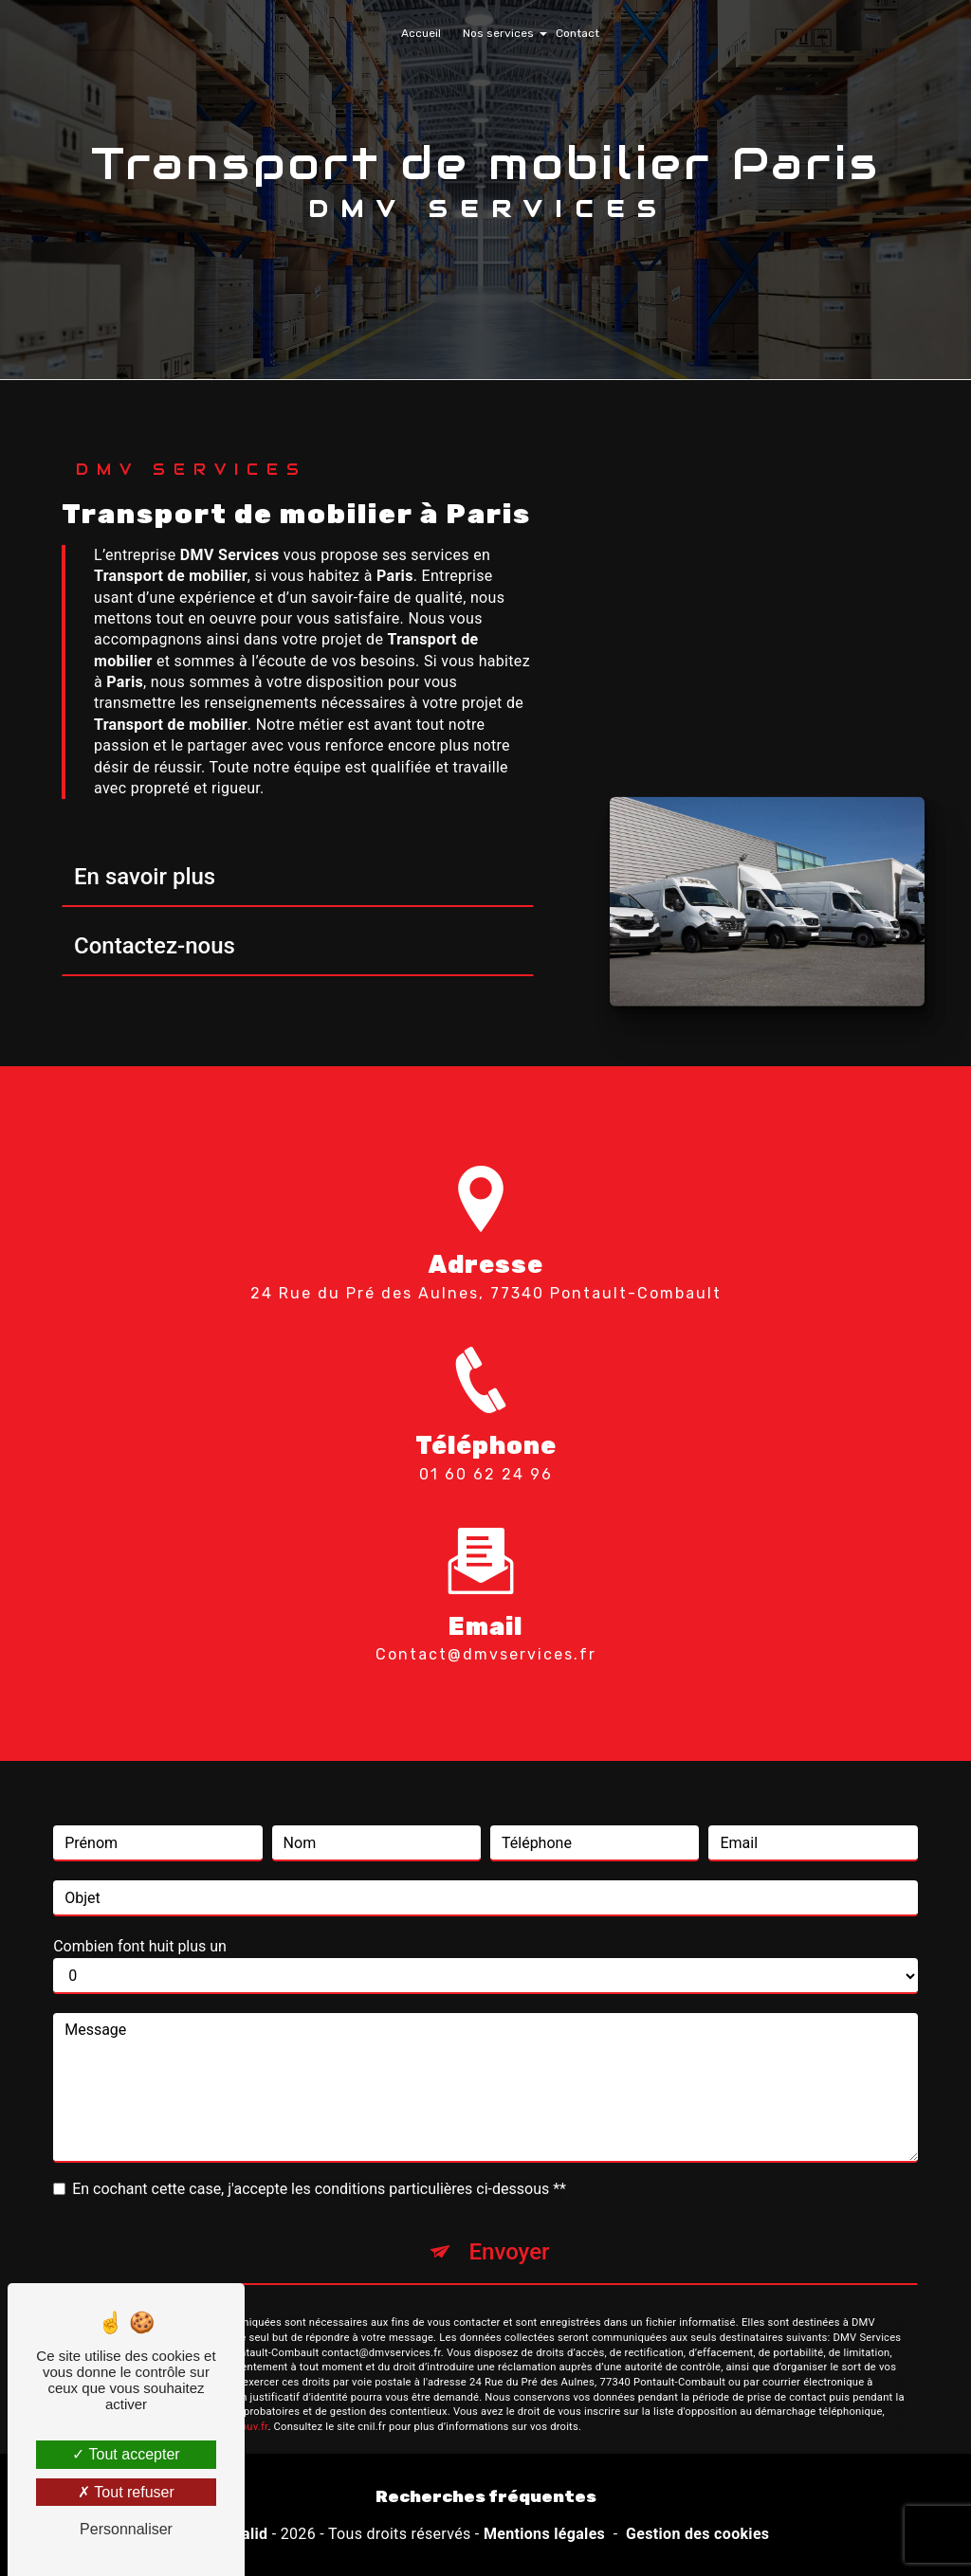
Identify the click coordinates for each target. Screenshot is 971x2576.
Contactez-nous (154, 946)
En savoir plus (144, 876)
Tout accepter (125, 2454)
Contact (577, 33)
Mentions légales (544, 2534)
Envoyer (508, 2224)
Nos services (498, 33)
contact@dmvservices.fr (486, 1627)
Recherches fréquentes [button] (486, 2496)
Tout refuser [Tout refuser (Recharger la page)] (126, 2492)
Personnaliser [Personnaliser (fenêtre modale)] (126, 2529)
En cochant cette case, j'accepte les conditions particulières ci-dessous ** (319, 2161)
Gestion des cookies (697, 2534)
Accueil (421, 33)
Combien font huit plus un (140, 1919)
